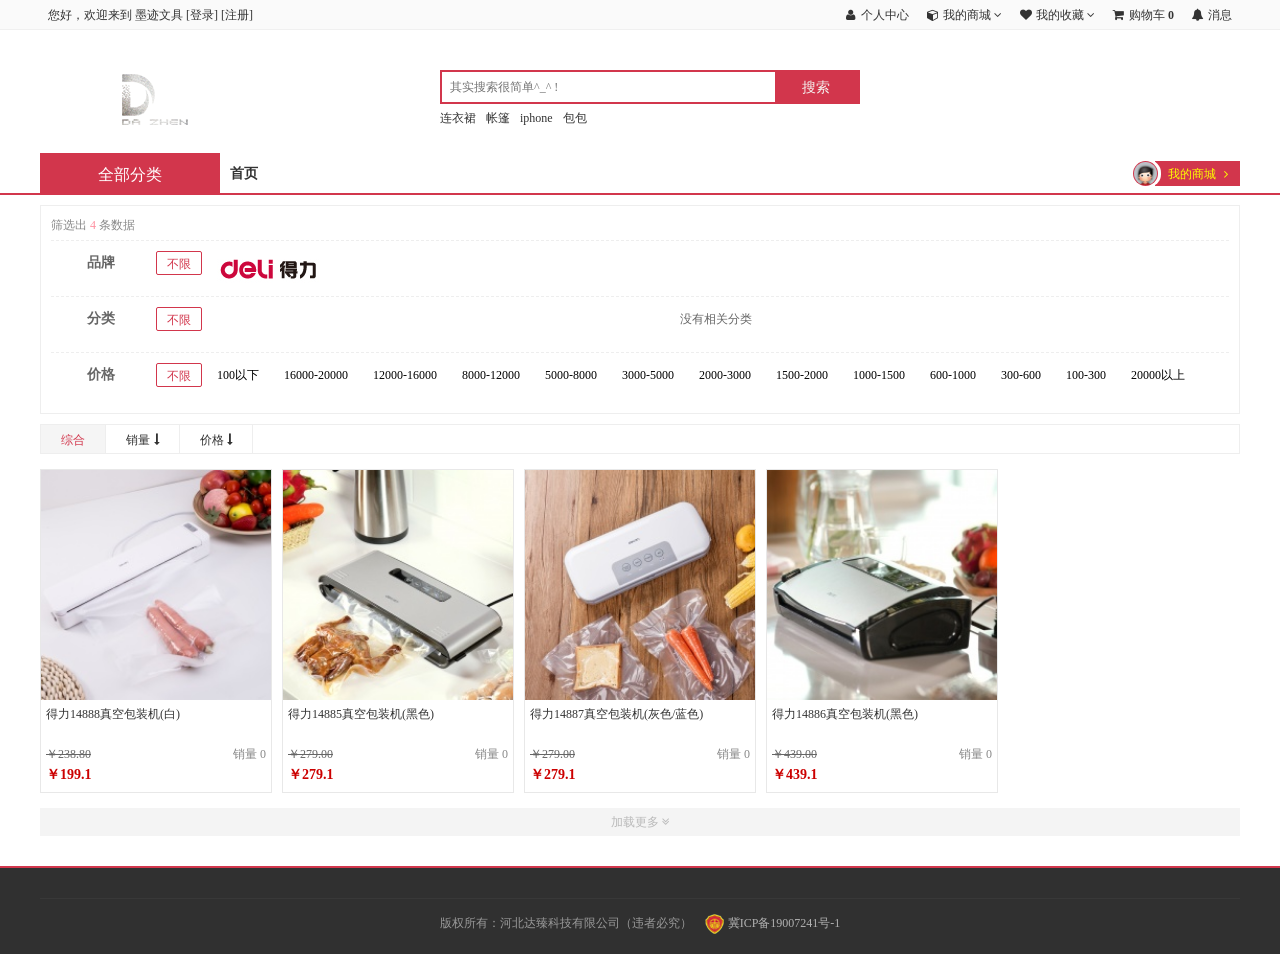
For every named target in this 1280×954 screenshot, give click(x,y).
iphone (536, 118)
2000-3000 (725, 375)
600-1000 (953, 375)
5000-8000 (571, 375)
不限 (179, 264)
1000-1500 (879, 375)
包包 (575, 118)
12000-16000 (405, 375)
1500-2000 (802, 375)
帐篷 (498, 118)
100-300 (1086, 375)
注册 (237, 15)
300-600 (1021, 375)
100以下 (238, 375)
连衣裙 (458, 118)
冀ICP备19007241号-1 (773, 923)
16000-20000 (316, 375)
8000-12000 (491, 375)
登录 (202, 15)
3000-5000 (648, 375)
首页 (244, 173)
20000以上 (1158, 375)
